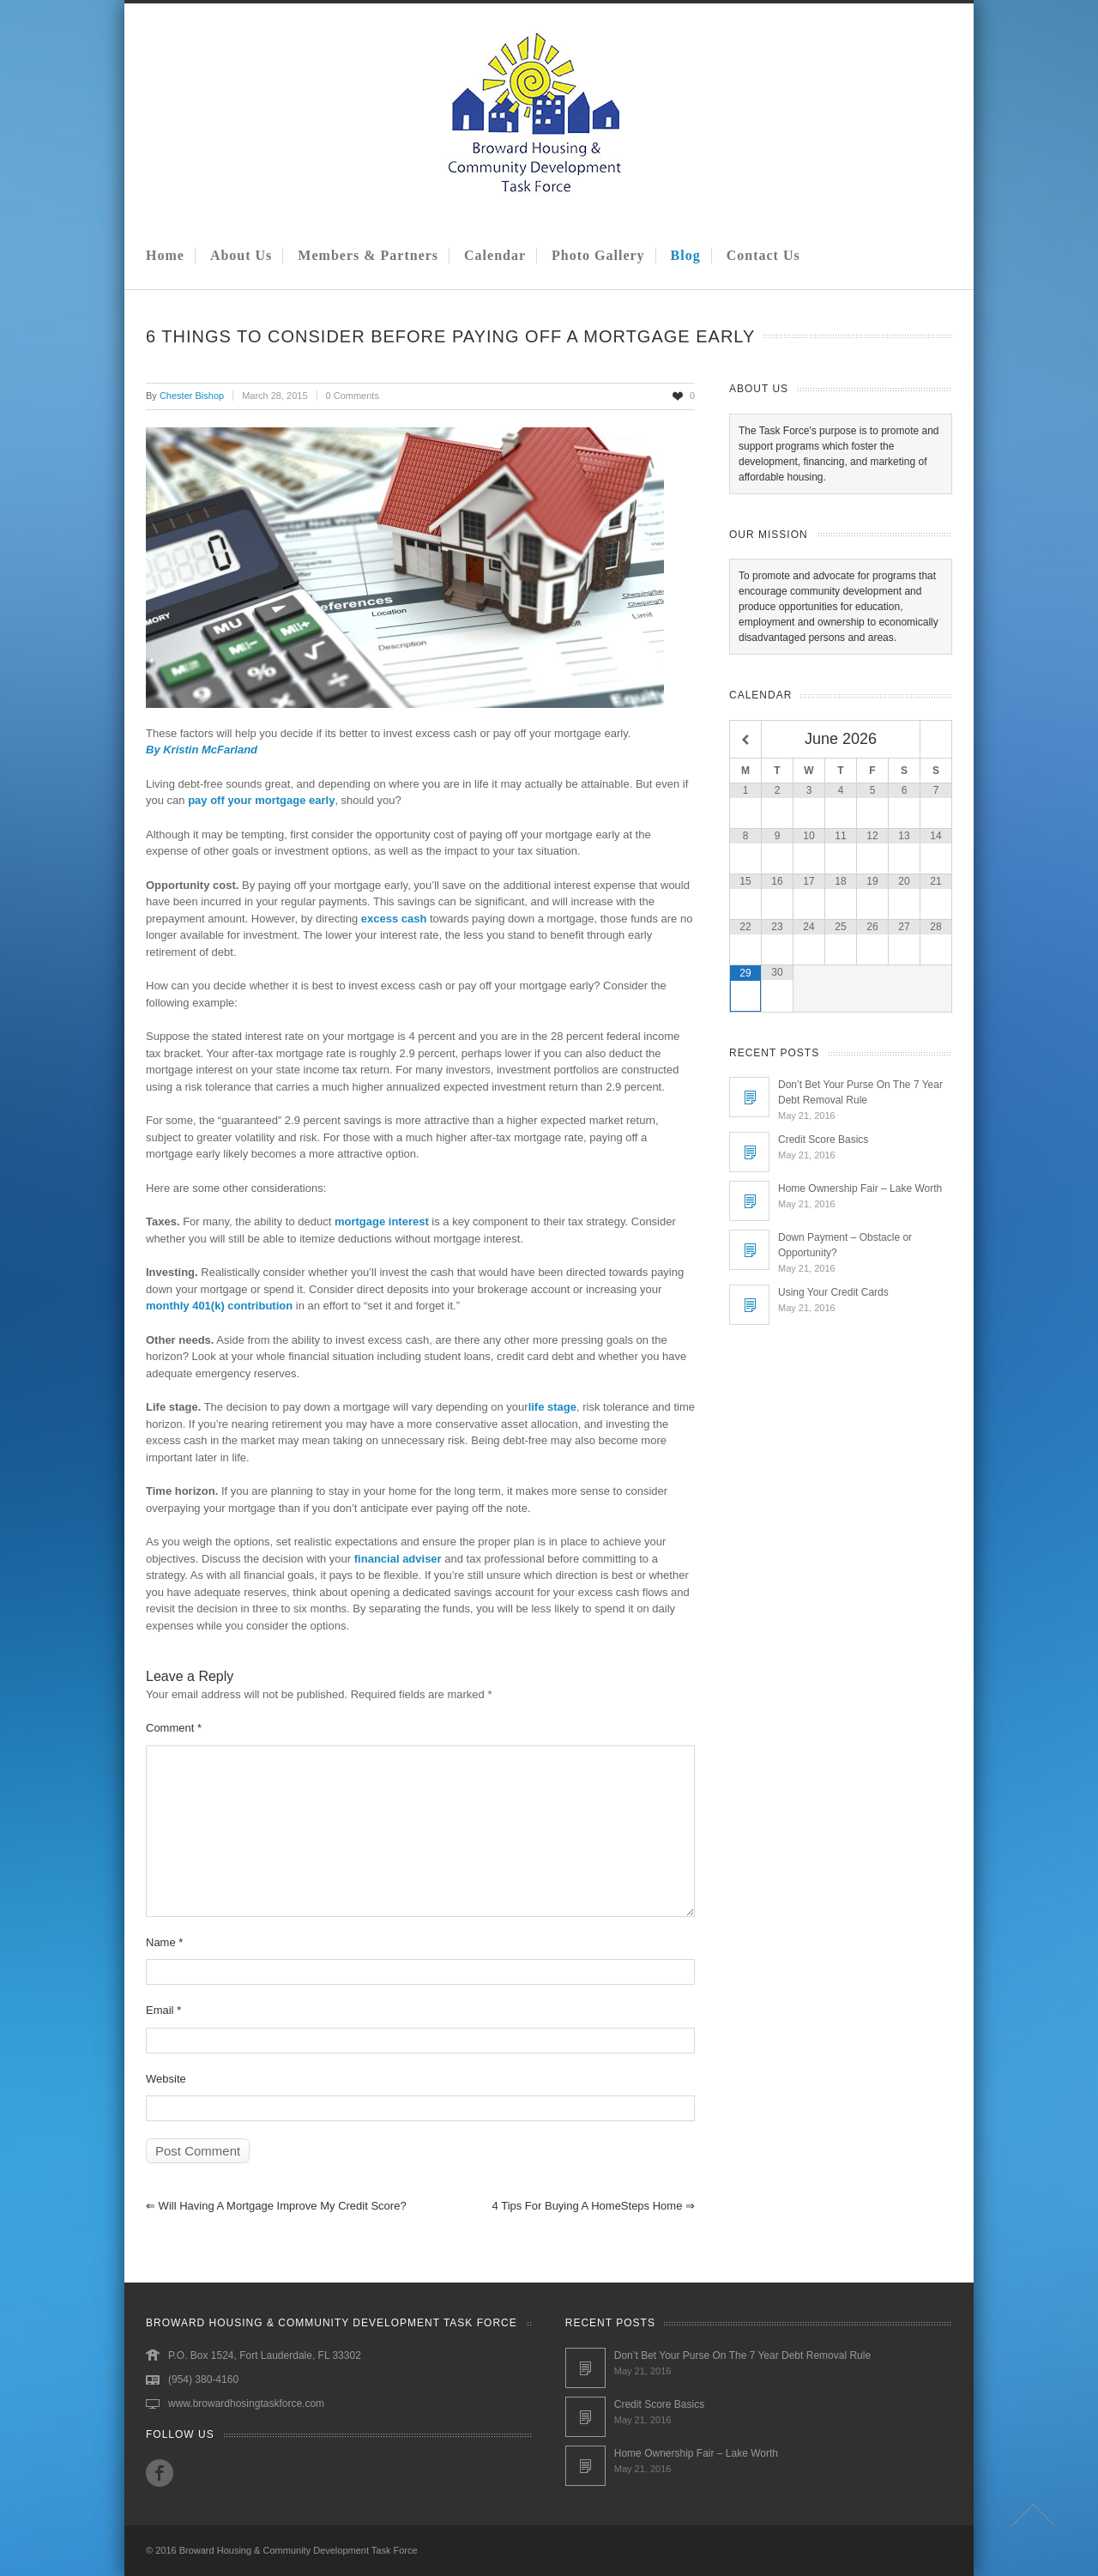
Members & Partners (368, 255)
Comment (174, 1727)
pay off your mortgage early (261, 800)
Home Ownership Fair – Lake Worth (860, 1188)
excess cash (394, 918)
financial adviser (398, 1558)
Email (163, 2010)
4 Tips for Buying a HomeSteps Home (593, 2205)
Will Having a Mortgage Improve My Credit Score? (276, 2205)
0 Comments (352, 395)
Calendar (495, 255)
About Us (241, 255)
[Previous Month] (745, 740)
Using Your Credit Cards (833, 1292)
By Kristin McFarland (201, 749)
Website (166, 2078)
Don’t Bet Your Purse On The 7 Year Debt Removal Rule (742, 2355)
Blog (686, 255)
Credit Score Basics (823, 1140)
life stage (552, 1406)
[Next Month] (935, 740)
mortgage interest (382, 1221)
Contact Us (763, 255)
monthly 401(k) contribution (219, 1305)
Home (165, 255)
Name (164, 1942)
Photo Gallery (598, 255)
